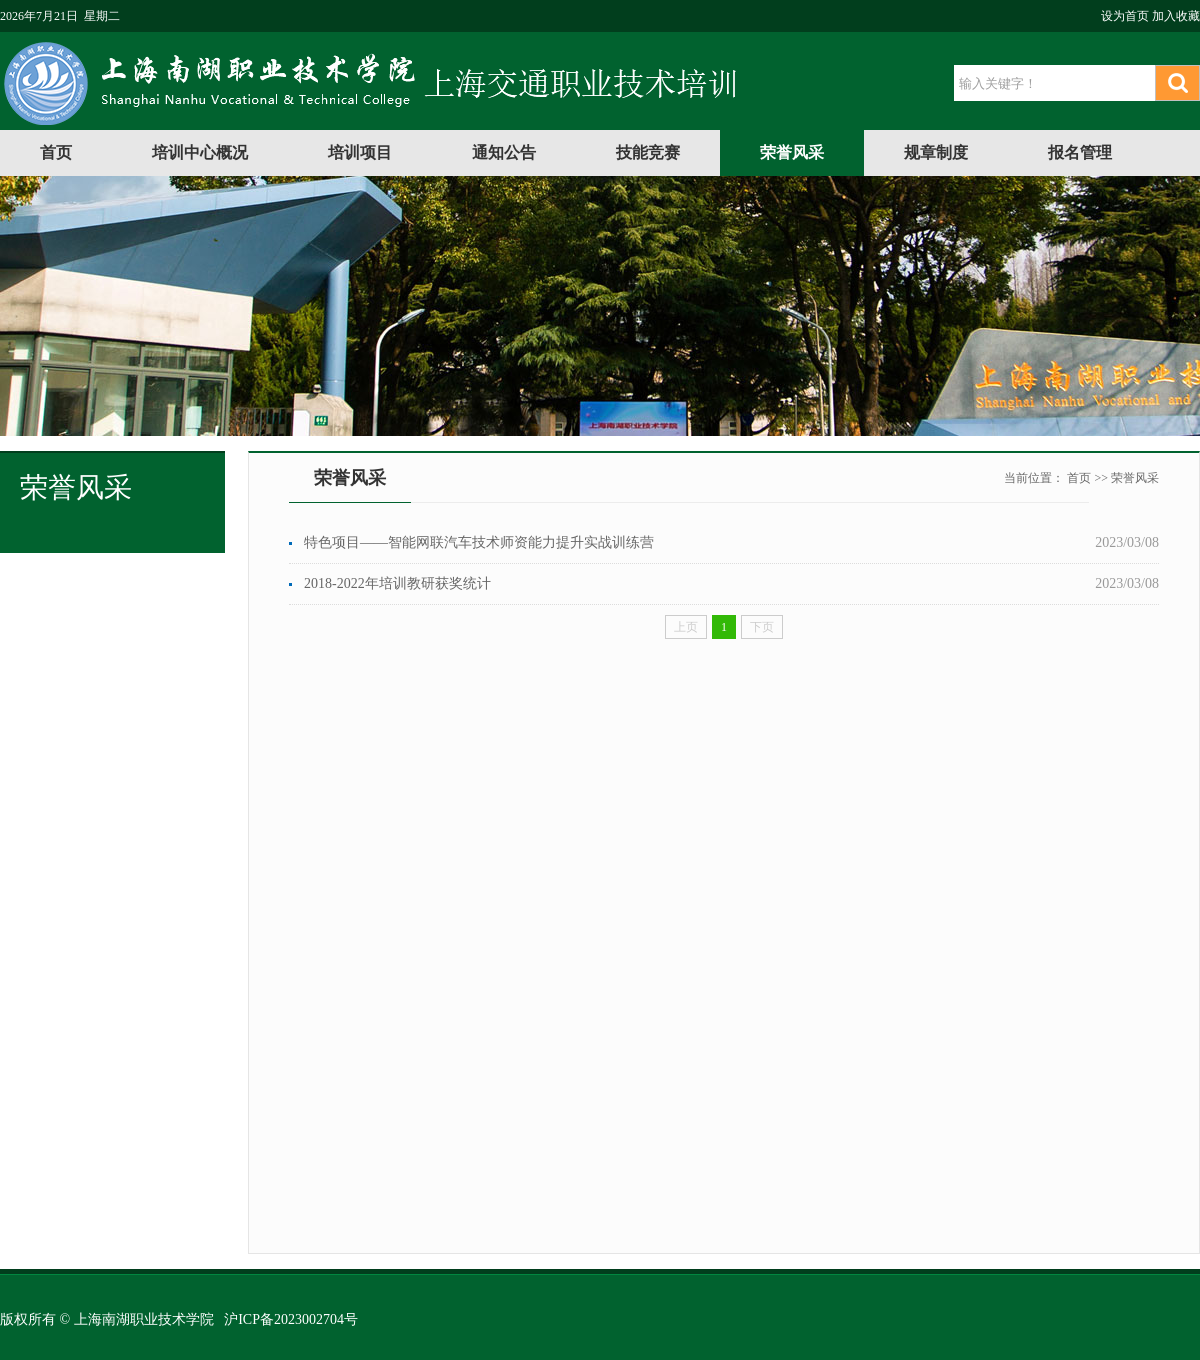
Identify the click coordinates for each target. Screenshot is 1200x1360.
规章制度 (936, 152)
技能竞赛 (648, 152)
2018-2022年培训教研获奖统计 (397, 583)
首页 (56, 152)
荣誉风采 (792, 152)
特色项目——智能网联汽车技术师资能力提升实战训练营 (479, 542)
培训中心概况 (200, 152)
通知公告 (504, 152)
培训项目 (360, 152)
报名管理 (1080, 152)
